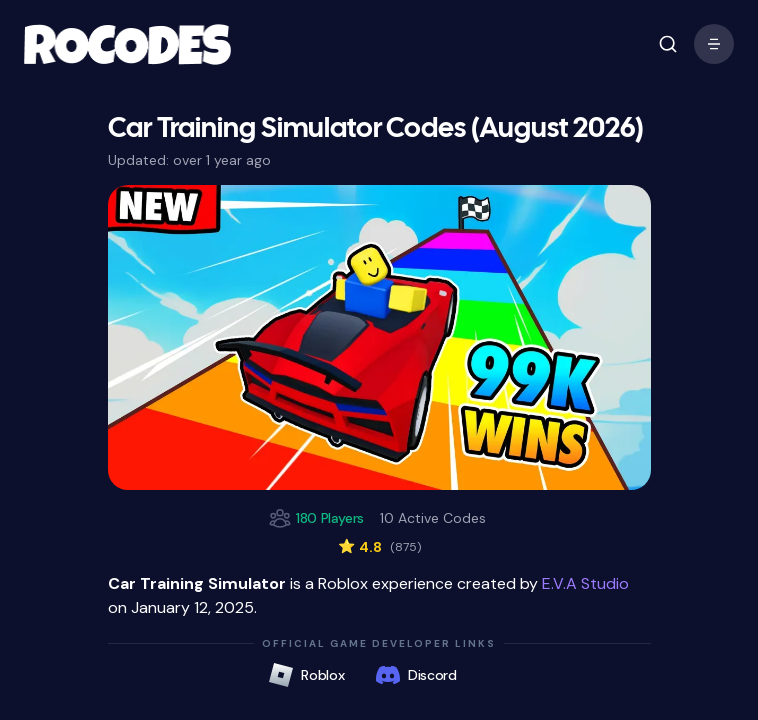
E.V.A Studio (585, 583)
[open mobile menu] (668, 44)
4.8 (379, 547)
